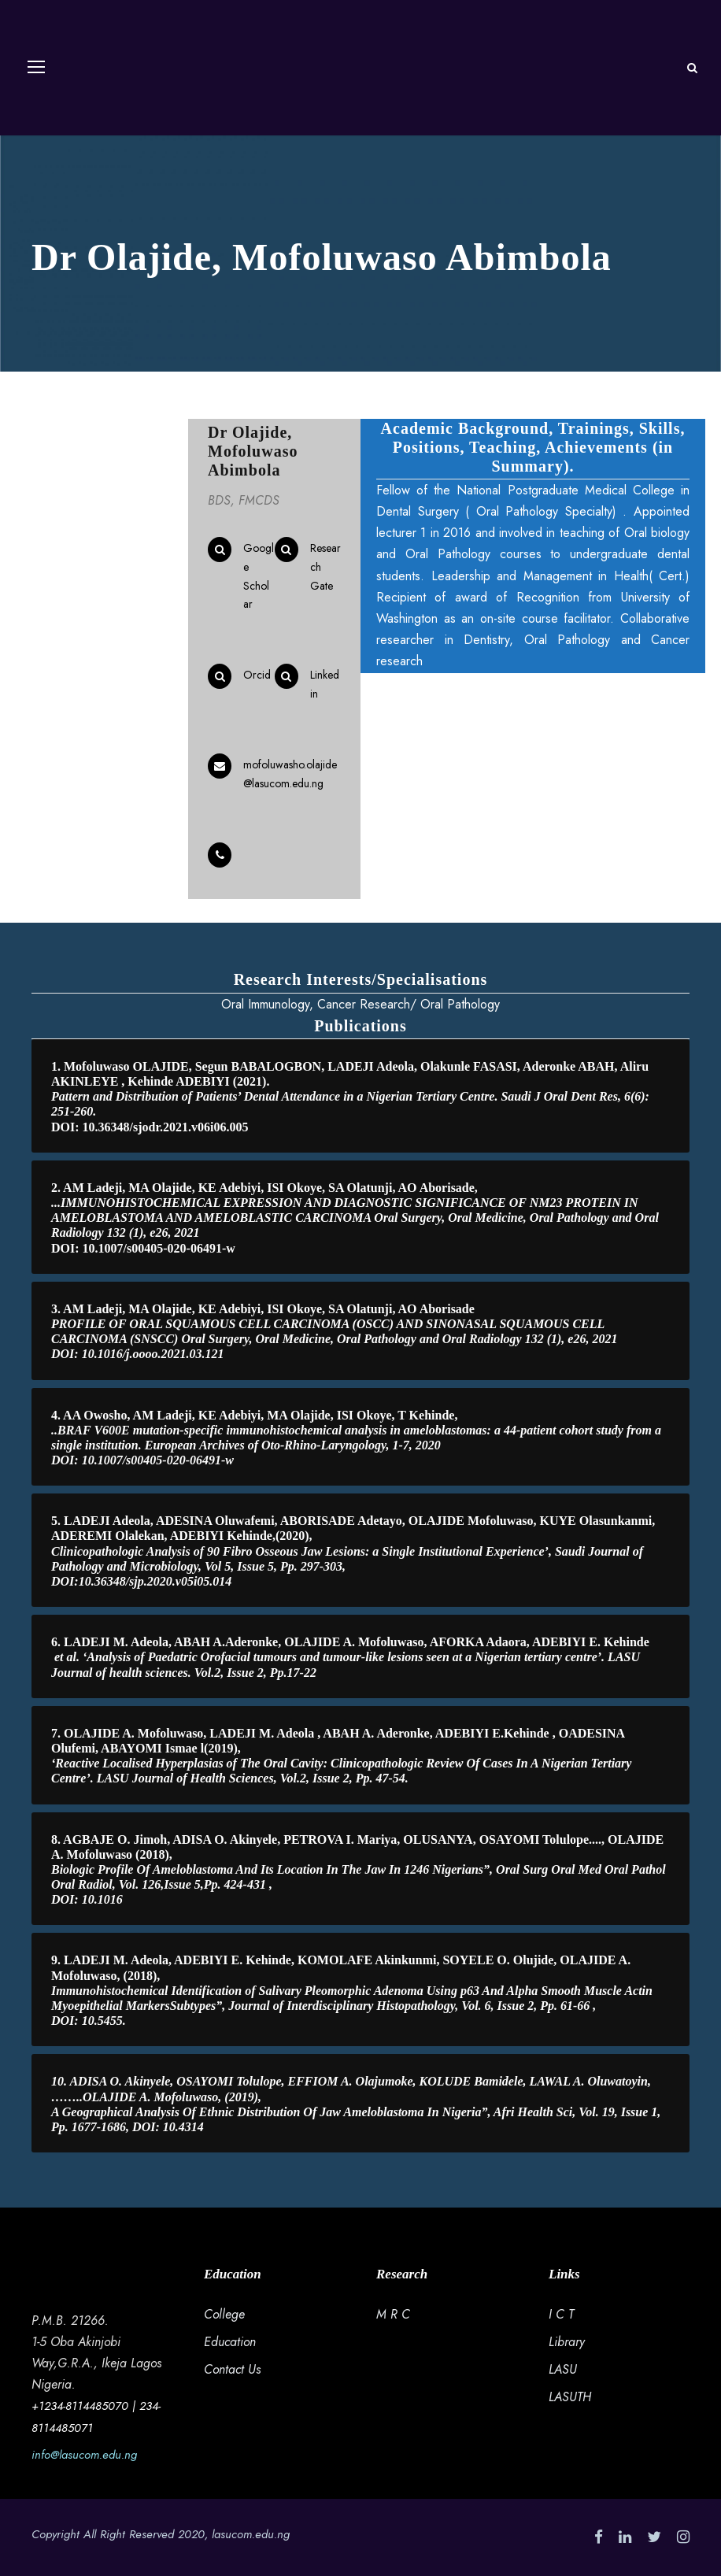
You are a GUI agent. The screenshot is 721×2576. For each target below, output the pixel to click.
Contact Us (232, 2369)
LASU (563, 2369)
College (224, 2314)
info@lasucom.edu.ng (84, 2454)
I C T (561, 2314)
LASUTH (570, 2397)
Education (230, 2342)
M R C (393, 2314)
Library (567, 2342)
